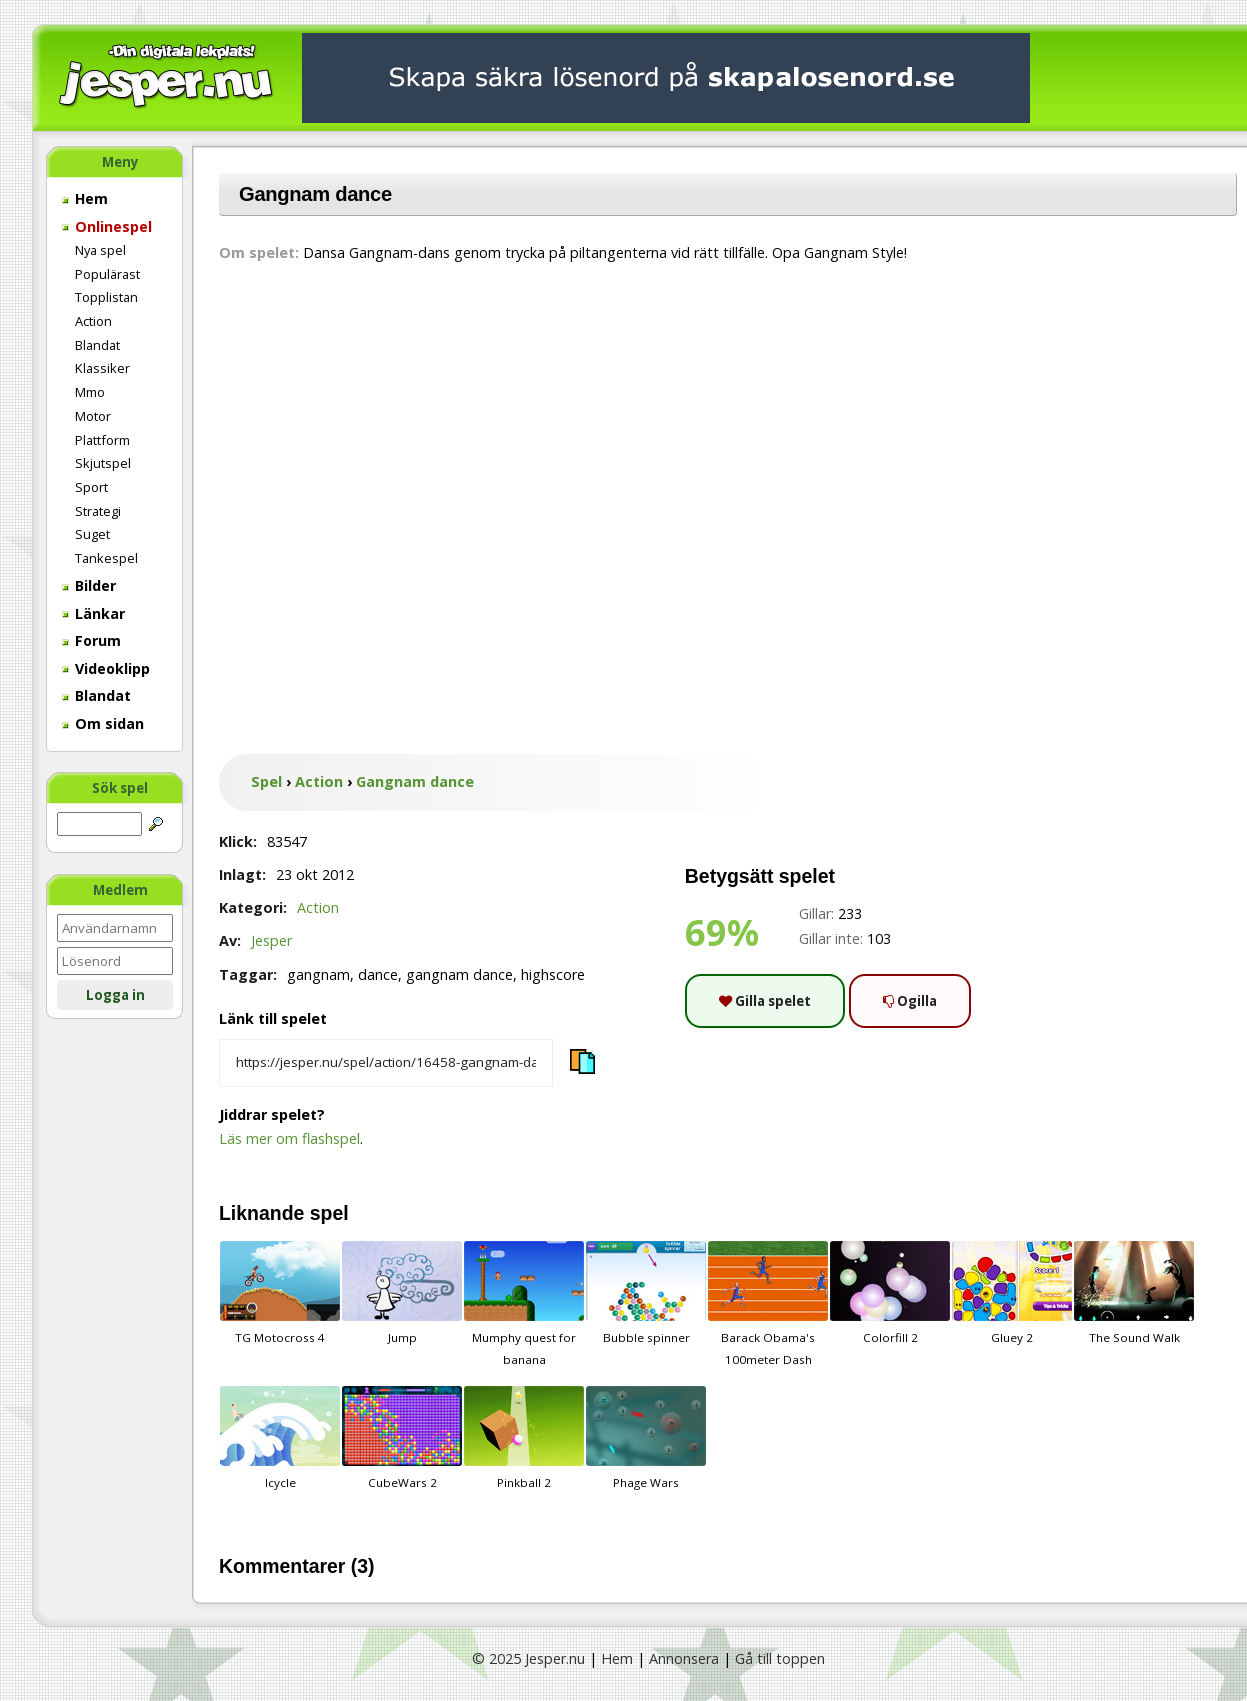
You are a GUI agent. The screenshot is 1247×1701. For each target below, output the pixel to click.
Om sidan (103, 723)
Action (93, 321)
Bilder (89, 585)
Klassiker (102, 368)
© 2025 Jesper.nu (528, 1658)
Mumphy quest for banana (524, 1304)
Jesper (271, 940)
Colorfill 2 (890, 1293)
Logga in (115, 995)
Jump (402, 1293)
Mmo (90, 392)
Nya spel (100, 250)
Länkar (93, 613)
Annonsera (684, 1658)
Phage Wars (646, 1438)
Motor (93, 416)
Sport (91, 487)
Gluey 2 (1012, 1293)
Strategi (98, 511)
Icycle (280, 1438)
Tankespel (106, 558)
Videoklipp (106, 668)
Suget (92, 534)
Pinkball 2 (524, 1438)
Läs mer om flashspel (289, 1138)
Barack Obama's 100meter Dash (768, 1304)
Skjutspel (103, 463)
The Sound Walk (1134, 1293)
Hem (85, 198)
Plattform (102, 440)
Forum (91, 640)
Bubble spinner (646, 1293)
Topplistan (106, 297)
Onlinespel (107, 226)
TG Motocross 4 (280, 1293)
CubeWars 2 (402, 1438)
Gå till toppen (780, 1658)
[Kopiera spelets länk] (386, 1063)
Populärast (107, 274)
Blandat (97, 345)
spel (329, 1213)
